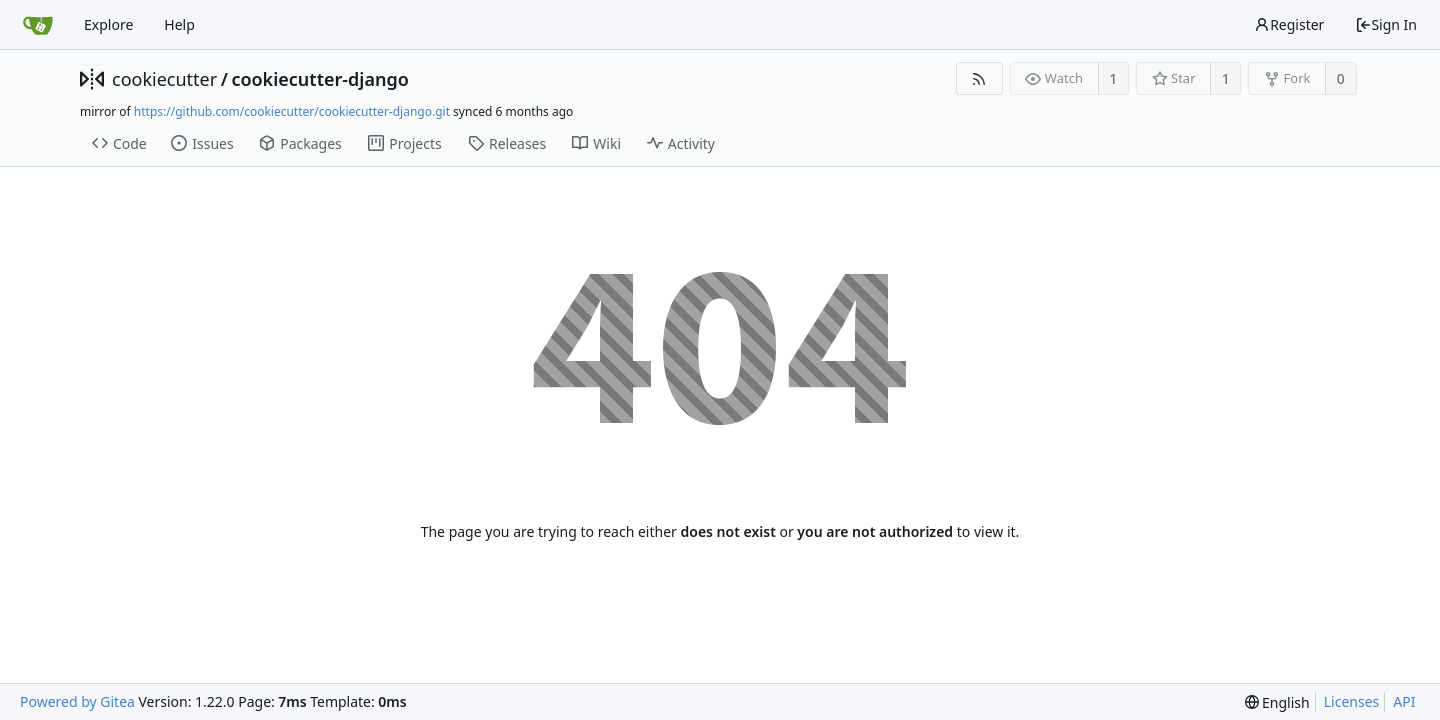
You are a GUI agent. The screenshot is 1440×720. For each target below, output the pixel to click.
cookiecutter (164, 79)
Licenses (1352, 701)
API (1404, 701)
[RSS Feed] (979, 78)
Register (1289, 24)
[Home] (38, 25)
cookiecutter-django (319, 79)
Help (179, 24)
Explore (108, 24)
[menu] (1277, 702)
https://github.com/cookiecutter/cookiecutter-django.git (292, 111)
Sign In (1386, 24)
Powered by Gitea (77, 701)
